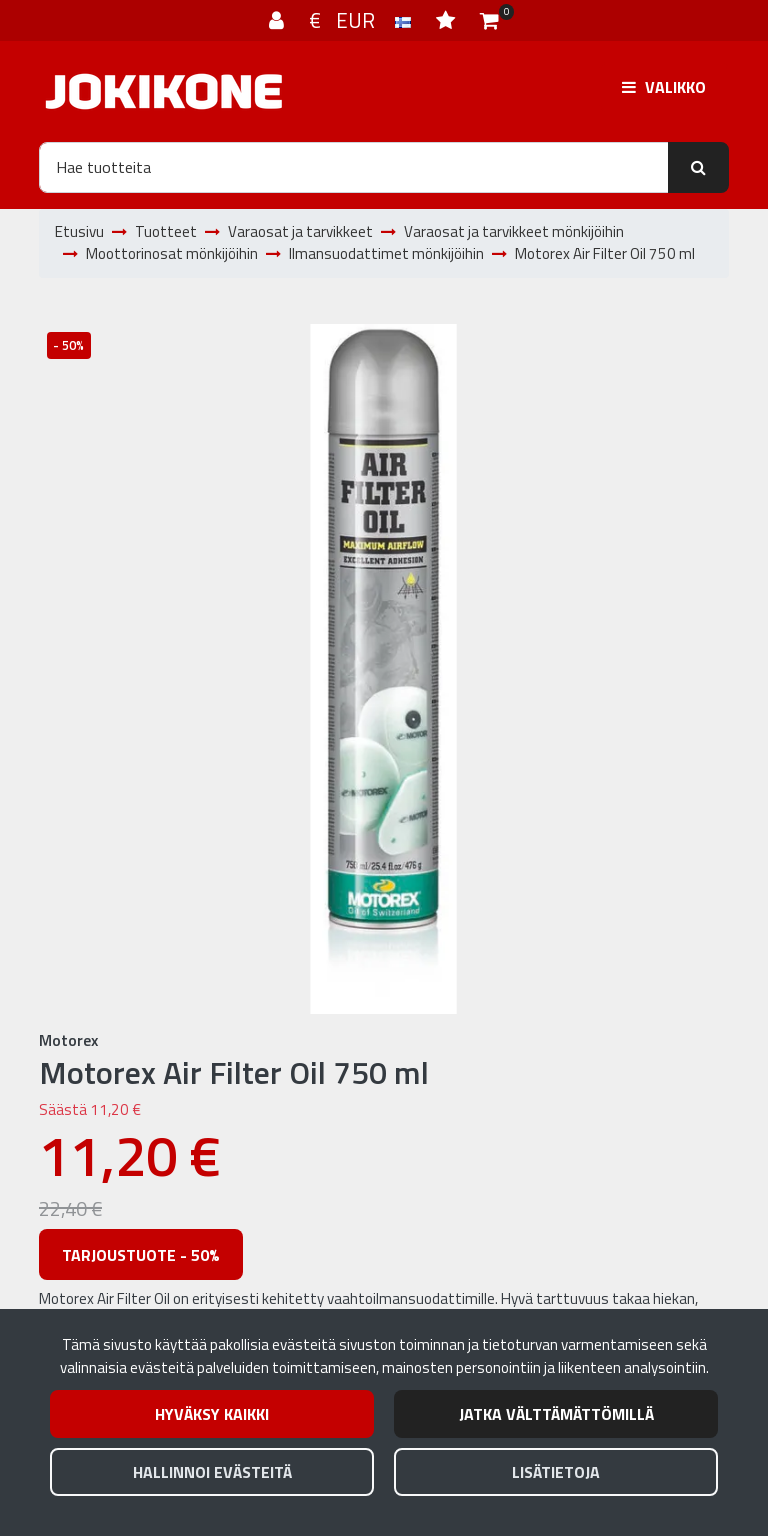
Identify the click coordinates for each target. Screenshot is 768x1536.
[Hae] (354, 167)
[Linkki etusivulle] (164, 91)
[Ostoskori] (489, 20)
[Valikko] (664, 87)
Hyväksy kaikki (212, 1414)
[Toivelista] (448, 20)
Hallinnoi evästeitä (212, 1472)
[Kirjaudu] (279, 20)
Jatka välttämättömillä (556, 1414)
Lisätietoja (556, 1472)
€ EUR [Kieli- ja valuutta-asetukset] (362, 20)
